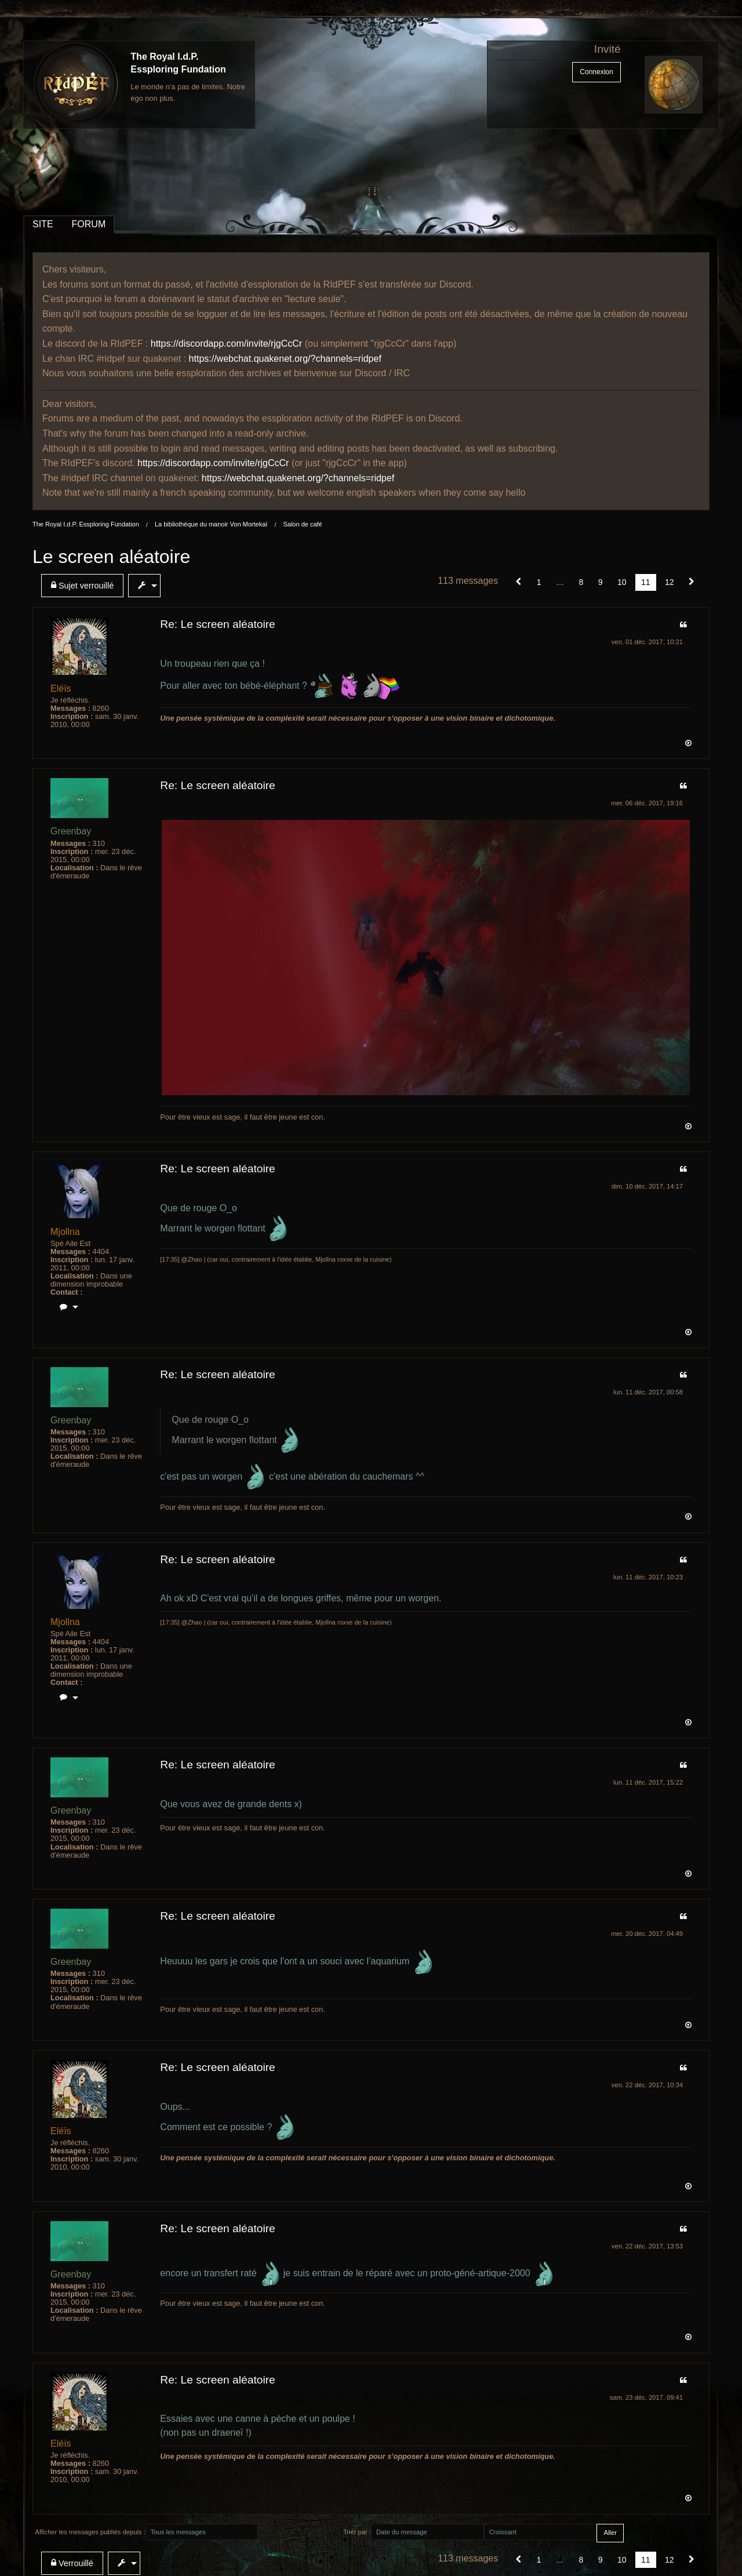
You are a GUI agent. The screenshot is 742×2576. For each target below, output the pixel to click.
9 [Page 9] (600, 582)
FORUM (89, 224)
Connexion (596, 72)
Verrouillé (72, 2563)
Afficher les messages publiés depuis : (90, 2531)
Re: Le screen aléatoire (217, 624)
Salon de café (302, 524)
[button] (519, 582)
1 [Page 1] (539, 582)
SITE (42, 224)
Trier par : (357, 2531)
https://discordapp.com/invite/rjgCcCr (226, 343)
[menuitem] (84, 585)
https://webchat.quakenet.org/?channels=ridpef (285, 359)
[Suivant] (691, 582)
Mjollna (65, 1232)
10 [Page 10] (622, 582)
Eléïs (60, 688)
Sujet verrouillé (82, 585)
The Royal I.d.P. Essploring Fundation (85, 524)
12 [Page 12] (669, 582)
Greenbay (70, 831)
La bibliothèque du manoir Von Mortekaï (211, 524)
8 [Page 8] (581, 582)
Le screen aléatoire (111, 556)
